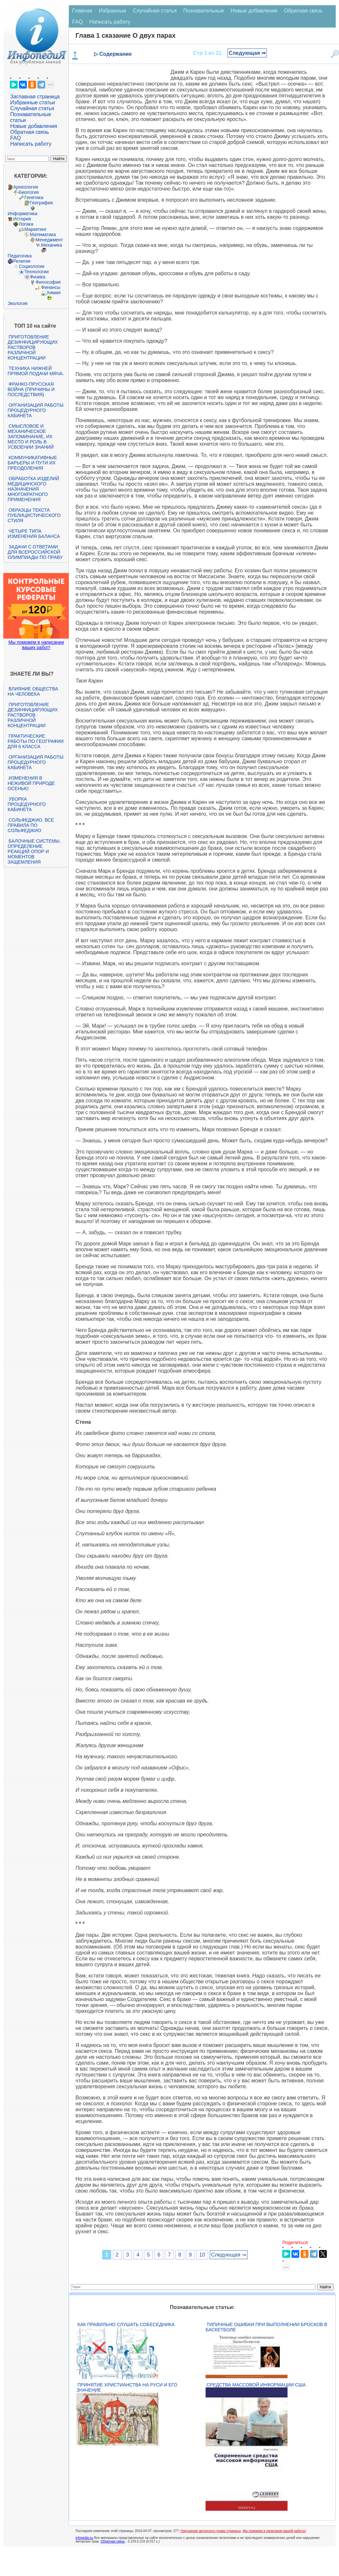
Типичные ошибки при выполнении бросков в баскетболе (266, 2327)
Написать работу (30, 144)
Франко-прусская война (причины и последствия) (31, 389)
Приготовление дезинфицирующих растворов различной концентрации (33, 347)
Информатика (22, 213)
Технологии (36, 271)
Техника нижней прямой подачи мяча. (36, 371)
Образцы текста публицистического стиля (34, 515)
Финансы (50, 287)
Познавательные (203, 10)
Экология (17, 303)
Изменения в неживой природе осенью (31, 783)
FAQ (15, 138)
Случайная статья (32, 108)
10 (202, 2255)
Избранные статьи (32, 102)
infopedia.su (84, 2538)
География (41, 202)
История (22, 218)
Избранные (112, 10)
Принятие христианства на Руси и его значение (126, 2387)
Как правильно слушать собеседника (125, 2324)
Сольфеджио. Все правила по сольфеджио (31, 825)
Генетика (33, 197)
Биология (29, 192)
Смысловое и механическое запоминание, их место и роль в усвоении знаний (30, 436)
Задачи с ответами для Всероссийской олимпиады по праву (35, 552)
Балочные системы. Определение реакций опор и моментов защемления (34, 851)
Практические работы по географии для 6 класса (36, 741)
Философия (47, 282)
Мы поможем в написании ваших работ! (36, 645)
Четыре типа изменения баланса (34, 533)
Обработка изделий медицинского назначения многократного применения (33, 489)
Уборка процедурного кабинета (27, 804)
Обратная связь (29, 132)
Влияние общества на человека (33, 691)
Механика (51, 245)
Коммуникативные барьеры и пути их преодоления (32, 463)
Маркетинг (35, 229)
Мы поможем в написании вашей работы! (274, 2531)
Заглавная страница (35, 96)
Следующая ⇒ (247, 53)
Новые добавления (33, 126)
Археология (25, 187)
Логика (26, 224)
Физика (37, 276)
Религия (21, 261)
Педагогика (19, 255)
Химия (53, 292)
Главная (82, 10)
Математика (43, 234)
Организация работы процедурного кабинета (35, 410)
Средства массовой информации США (256, 2384)
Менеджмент (49, 239)
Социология (31, 266)
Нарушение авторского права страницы (211, 2531)
